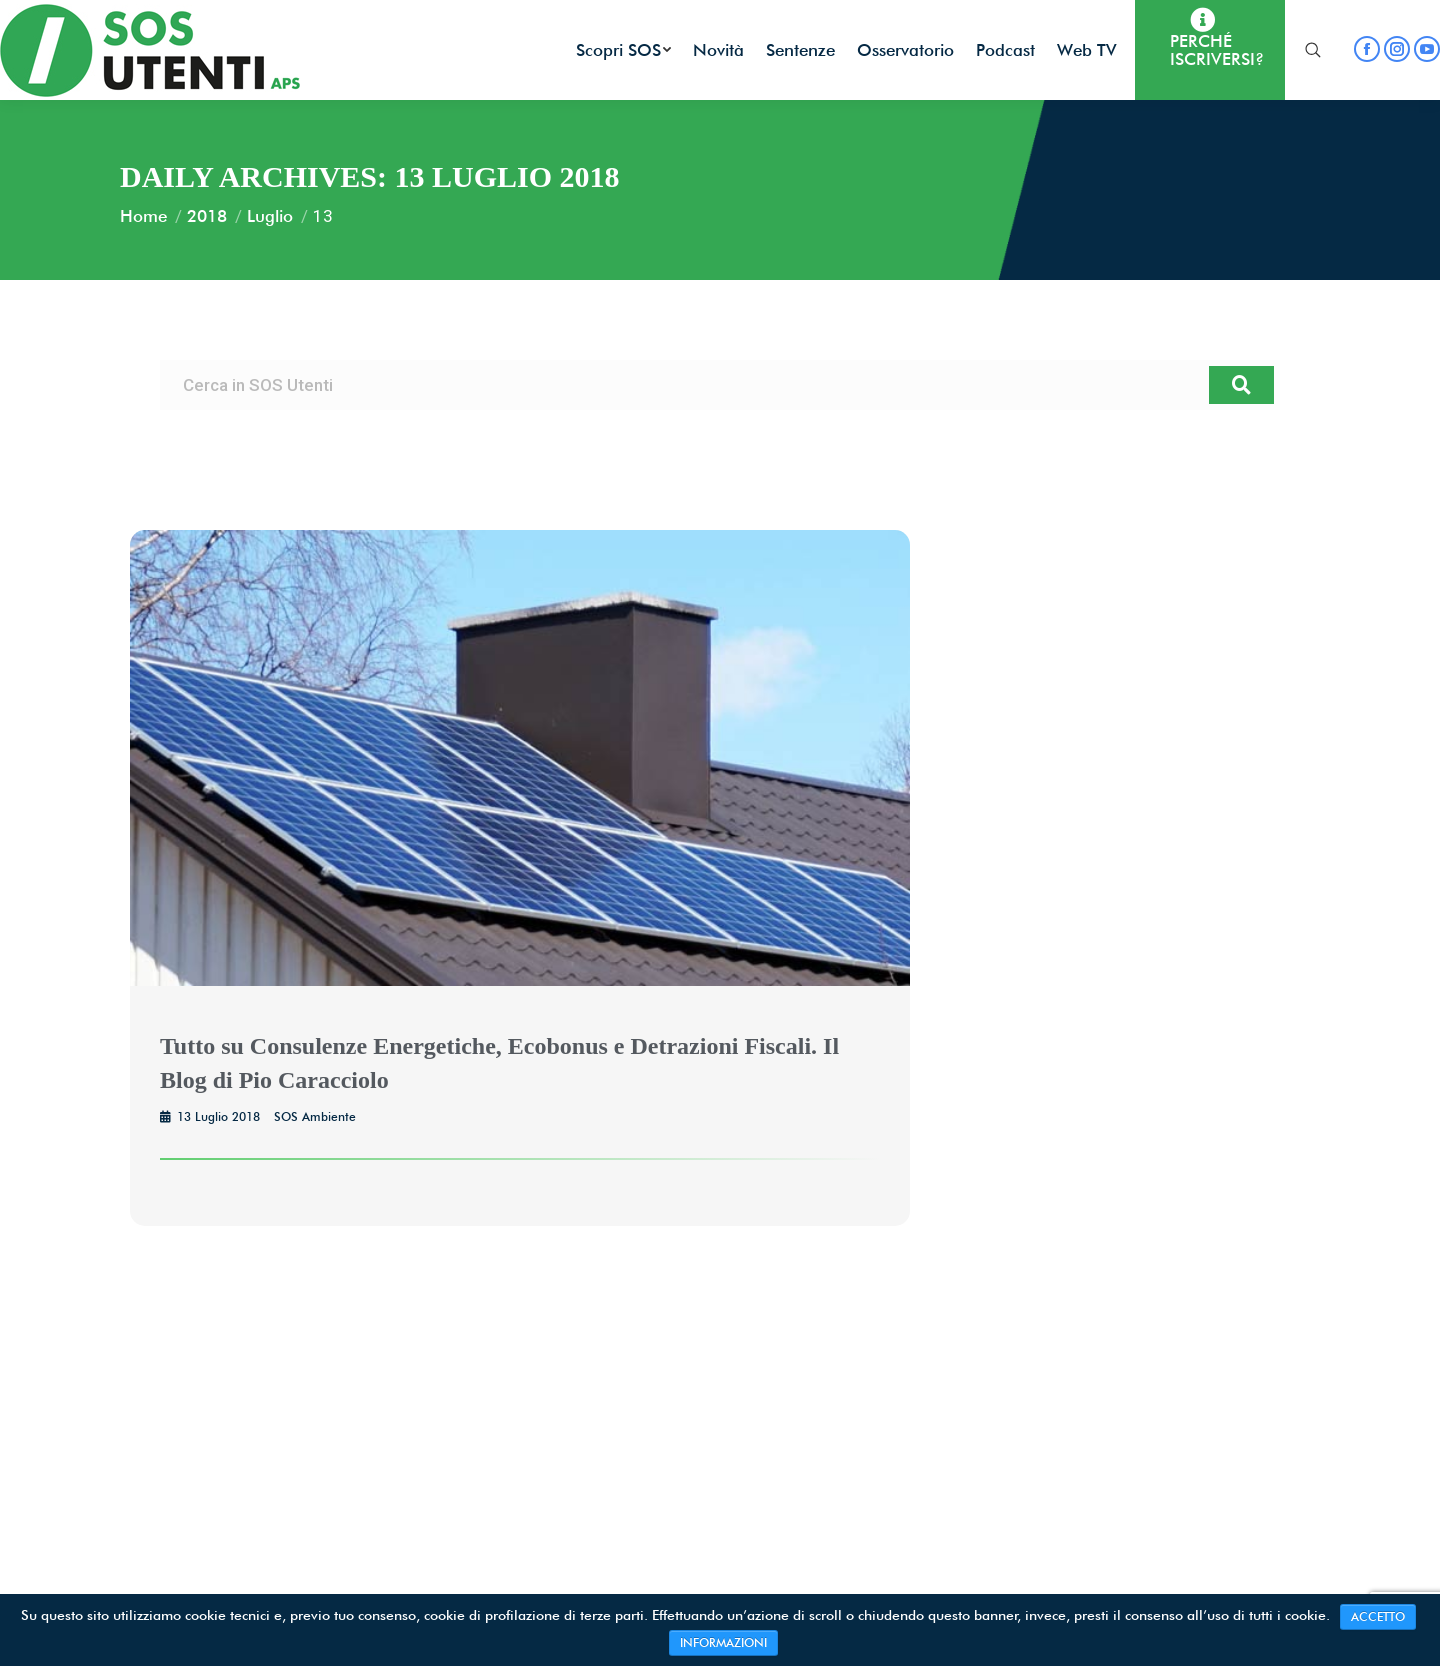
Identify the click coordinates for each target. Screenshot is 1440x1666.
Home (143, 216)
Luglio (270, 216)
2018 (207, 216)
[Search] (1241, 385)
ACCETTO (1378, 1616)
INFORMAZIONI (723, 1642)
